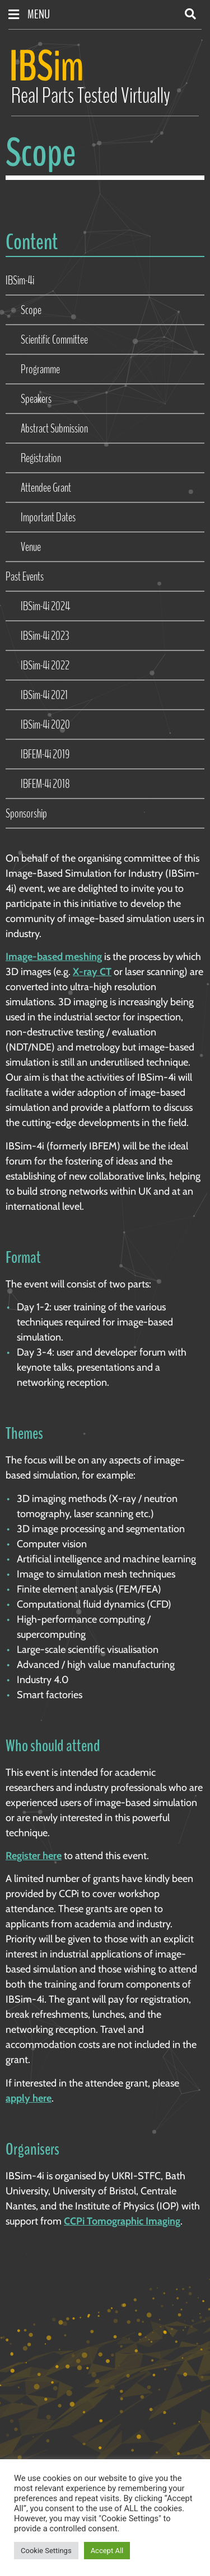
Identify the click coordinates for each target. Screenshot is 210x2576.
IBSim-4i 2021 (44, 695)
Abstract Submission (54, 428)
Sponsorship (26, 813)
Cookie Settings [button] (46, 2550)
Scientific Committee (54, 339)
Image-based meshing (54, 956)
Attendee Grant (46, 487)
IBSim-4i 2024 (45, 606)
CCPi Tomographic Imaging (122, 2221)
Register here (34, 1856)
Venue (31, 547)
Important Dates (48, 517)
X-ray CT (92, 972)
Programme (40, 369)
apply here (29, 2098)
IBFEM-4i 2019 (45, 754)
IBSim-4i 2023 (45, 636)
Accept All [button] (107, 2550)
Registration (41, 458)
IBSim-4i (20, 280)
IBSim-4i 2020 (45, 724)
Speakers (36, 399)
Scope (31, 310)
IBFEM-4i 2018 (45, 784)
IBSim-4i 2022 (45, 665)
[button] (190, 14)
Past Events (25, 576)
